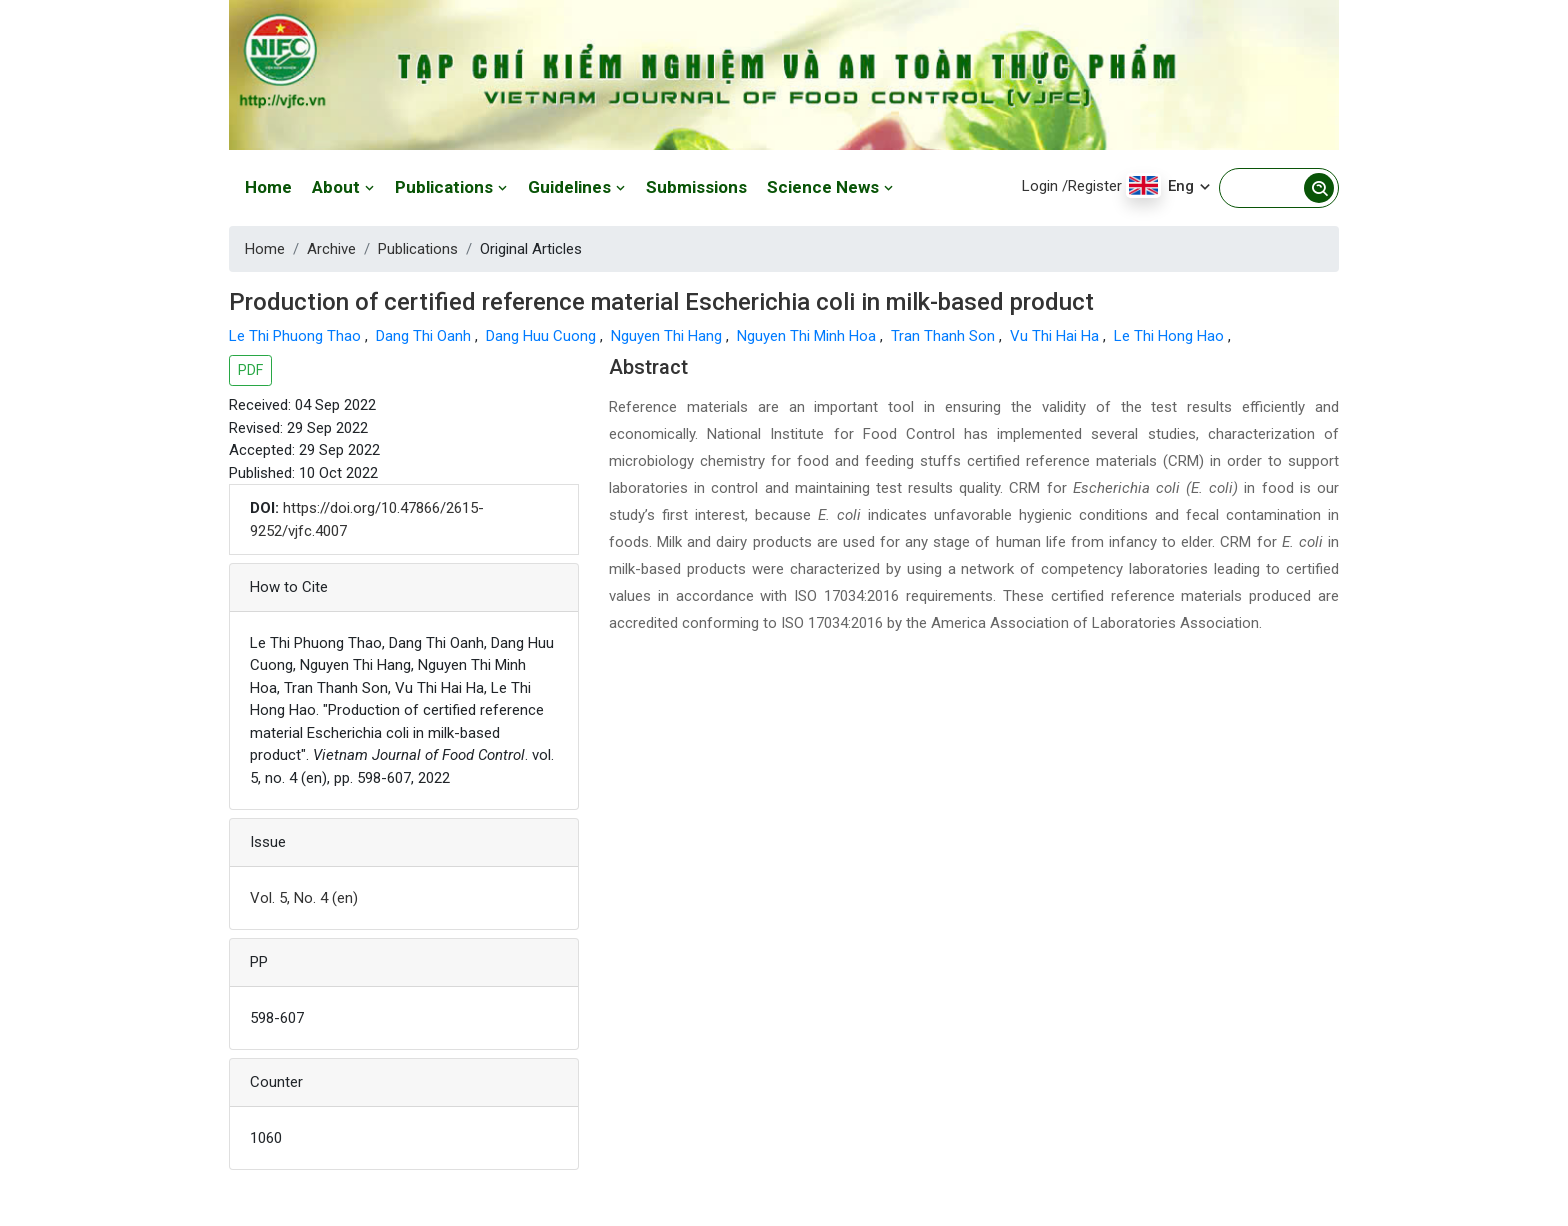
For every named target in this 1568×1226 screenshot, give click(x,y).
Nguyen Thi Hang (668, 336)
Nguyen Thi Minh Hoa (808, 336)
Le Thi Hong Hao (1171, 336)
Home (268, 187)
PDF (250, 370)
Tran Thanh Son (945, 336)
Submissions (696, 187)
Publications (451, 187)
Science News (830, 187)
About (343, 187)
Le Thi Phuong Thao (297, 336)
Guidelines (577, 187)
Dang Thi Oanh (425, 336)
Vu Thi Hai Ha (1056, 336)
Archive (331, 249)
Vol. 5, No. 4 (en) (304, 898)
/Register (1092, 186)
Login (1040, 186)
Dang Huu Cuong (543, 336)
